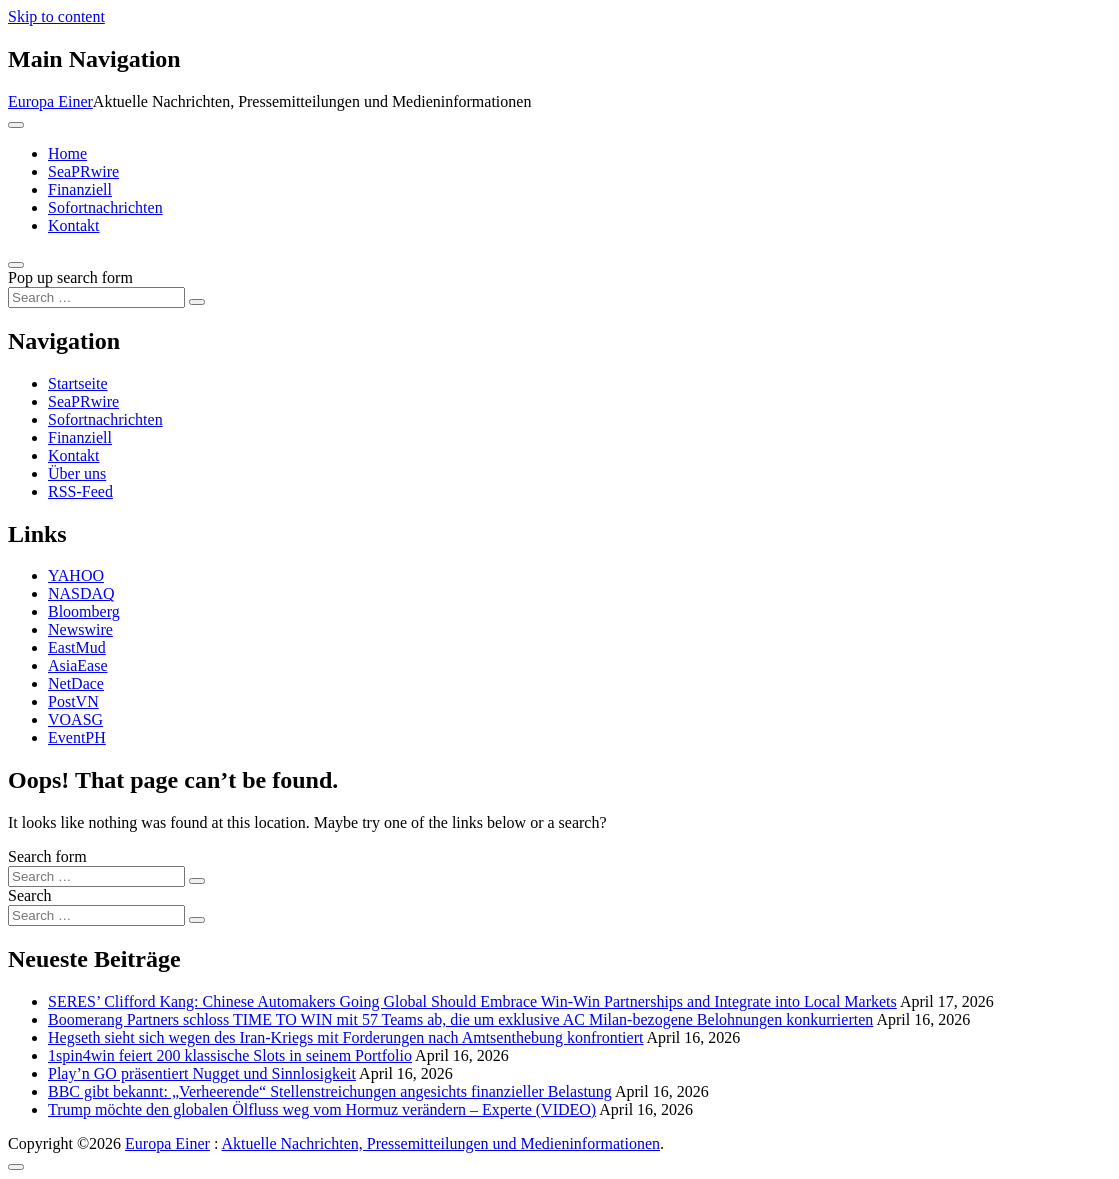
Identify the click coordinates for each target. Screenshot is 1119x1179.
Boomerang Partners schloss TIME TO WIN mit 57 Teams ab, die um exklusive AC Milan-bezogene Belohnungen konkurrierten (460, 1019)
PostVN (73, 701)
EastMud (77, 647)
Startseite (78, 383)
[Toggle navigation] (16, 125)
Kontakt (74, 225)
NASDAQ (81, 593)
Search (30, 895)
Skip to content (56, 16)
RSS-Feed (80, 491)
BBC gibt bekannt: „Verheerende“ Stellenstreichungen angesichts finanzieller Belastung (330, 1091)
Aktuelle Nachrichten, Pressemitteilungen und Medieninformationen (440, 1143)
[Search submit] (197, 302)
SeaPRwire (83, 171)
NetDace (76, 683)
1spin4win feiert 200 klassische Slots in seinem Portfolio (230, 1055)
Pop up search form (70, 277)
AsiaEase (78, 665)
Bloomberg (84, 611)
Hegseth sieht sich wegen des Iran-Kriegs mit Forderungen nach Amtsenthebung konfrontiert (345, 1037)
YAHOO (76, 575)
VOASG (75, 719)
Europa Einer (50, 101)
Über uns (77, 473)
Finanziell (80, 189)
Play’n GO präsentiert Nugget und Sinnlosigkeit (202, 1073)
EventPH (77, 737)
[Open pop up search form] (16, 265)
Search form (47, 856)
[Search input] (96, 297)
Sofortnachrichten (105, 207)
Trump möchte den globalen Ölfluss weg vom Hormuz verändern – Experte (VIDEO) (322, 1109)
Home (67, 153)
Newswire (80, 629)
